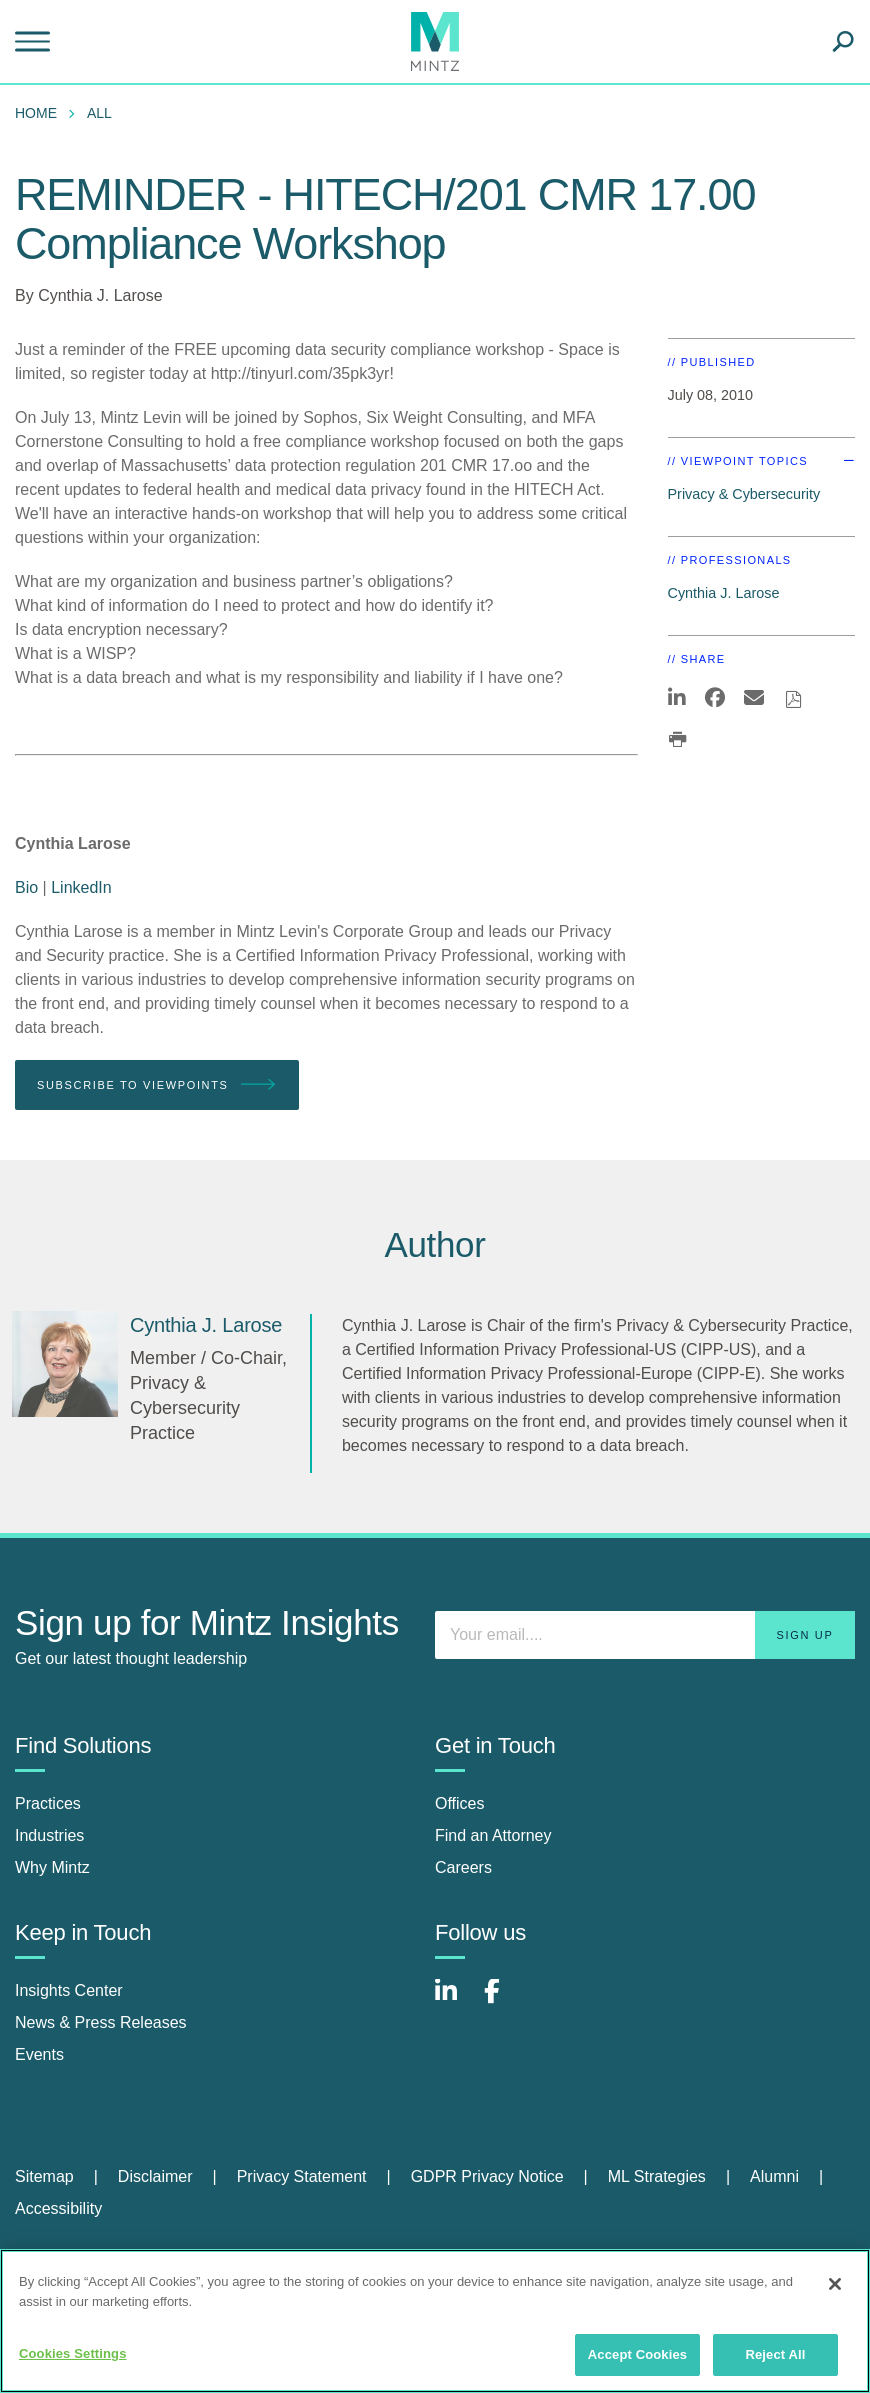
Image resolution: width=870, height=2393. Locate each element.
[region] (435, 2321)
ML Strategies (657, 2176)
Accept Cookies (637, 2354)
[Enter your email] (645, 1635)
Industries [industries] (49, 1835)
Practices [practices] (48, 1803)
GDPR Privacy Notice (487, 2176)
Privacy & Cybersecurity (744, 494)
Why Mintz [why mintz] (52, 1867)
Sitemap (44, 2176)
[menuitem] (41, 113)
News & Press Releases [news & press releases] (101, 2022)
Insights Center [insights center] (69, 1990)
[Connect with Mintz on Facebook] (504, 2001)
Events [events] (39, 2054)
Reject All (775, 2354)
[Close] (835, 2284)
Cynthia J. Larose (100, 295)
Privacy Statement (302, 2176)
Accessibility (58, 2208)
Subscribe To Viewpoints (157, 1085)
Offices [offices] (460, 1803)
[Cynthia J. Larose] (65, 1364)
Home (36, 113)
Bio (26, 887)
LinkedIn (81, 887)
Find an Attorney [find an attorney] (493, 1835)
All (99, 113)
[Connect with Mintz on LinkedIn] (455, 2001)
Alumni (774, 2176)
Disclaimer (155, 2176)
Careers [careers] (463, 1867)
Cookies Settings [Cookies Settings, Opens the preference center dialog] (73, 2353)
